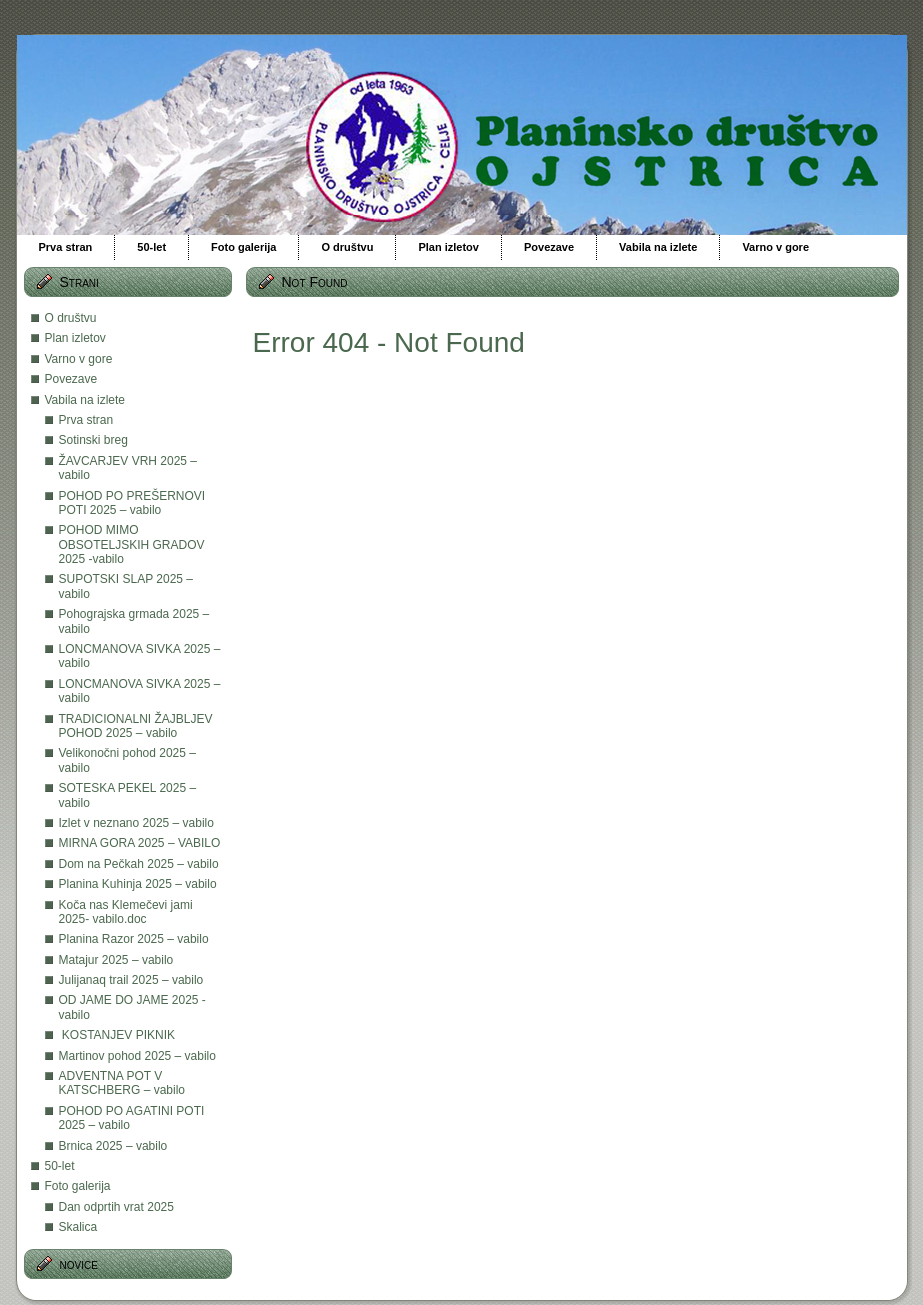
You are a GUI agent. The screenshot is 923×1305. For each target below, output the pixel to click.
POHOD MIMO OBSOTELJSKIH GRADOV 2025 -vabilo (132, 544)
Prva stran (86, 420)
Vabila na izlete (85, 400)
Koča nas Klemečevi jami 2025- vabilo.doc (126, 912)
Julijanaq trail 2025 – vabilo (131, 980)
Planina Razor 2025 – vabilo (134, 939)
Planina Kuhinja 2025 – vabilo (138, 884)
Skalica (78, 1227)
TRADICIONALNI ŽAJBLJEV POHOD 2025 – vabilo (136, 726)
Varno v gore (79, 359)
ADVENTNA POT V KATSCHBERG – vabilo (122, 1083)
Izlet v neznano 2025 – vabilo (136, 823)
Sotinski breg (93, 440)
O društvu (71, 318)
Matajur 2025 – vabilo (116, 960)
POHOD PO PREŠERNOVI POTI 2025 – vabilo (132, 503)
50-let (60, 1166)
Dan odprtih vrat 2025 (116, 1207)
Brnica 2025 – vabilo (113, 1146)
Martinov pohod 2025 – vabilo (137, 1056)
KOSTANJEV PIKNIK (117, 1035)
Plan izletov (75, 338)
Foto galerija (78, 1186)
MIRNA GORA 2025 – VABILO (140, 843)
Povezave (71, 379)
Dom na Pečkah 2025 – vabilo (139, 864)
